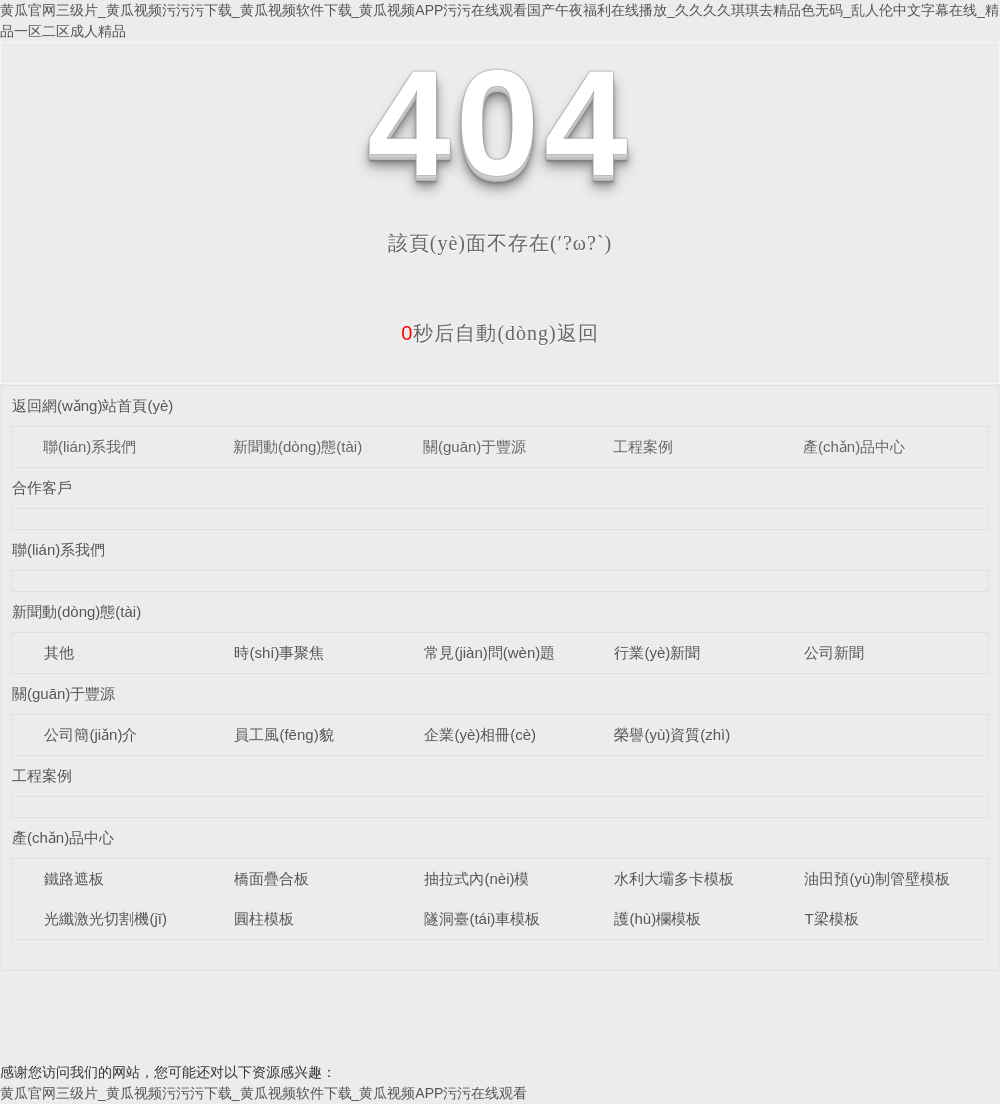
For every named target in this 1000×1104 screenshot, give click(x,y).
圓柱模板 (264, 918)
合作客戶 (42, 487)
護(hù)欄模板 (657, 918)
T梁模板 (831, 918)
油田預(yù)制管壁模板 (877, 878)
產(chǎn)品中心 (854, 446)
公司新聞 (834, 652)
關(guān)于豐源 (474, 446)
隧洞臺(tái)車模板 (482, 918)
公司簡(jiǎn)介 (90, 734)
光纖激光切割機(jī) (105, 918)
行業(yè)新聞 (657, 652)
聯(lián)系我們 (89, 446)
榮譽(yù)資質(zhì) (672, 734)
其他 (59, 652)
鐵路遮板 (74, 878)
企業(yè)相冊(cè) (480, 734)
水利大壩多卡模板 (674, 878)
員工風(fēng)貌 (283, 734)
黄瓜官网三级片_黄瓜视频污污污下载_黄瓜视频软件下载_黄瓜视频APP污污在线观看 (263, 1093)
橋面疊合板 (271, 878)
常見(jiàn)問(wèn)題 (489, 652)
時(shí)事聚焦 (279, 652)
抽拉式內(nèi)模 (476, 878)
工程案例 (643, 446)
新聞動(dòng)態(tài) (297, 446)
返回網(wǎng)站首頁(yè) (92, 405)
